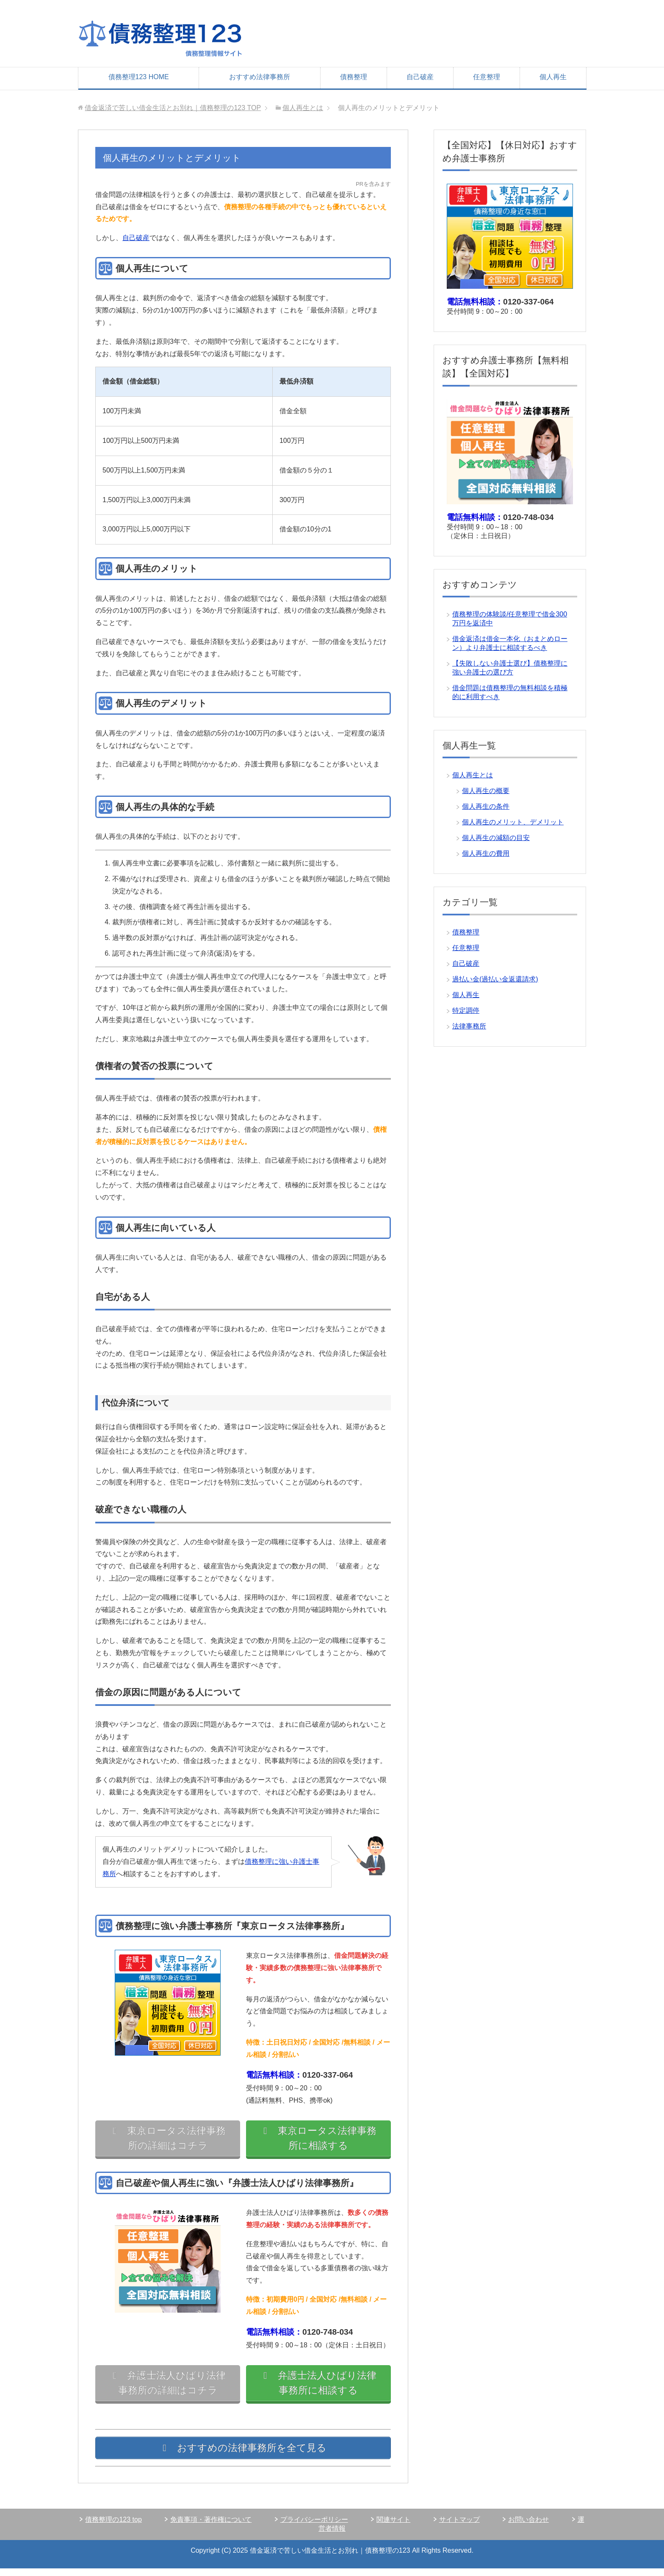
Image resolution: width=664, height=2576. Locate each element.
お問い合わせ (528, 2527)
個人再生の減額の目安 (496, 837)
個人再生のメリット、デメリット (513, 822)
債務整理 (353, 76)
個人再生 (553, 76)
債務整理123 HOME (138, 76)
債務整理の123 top (113, 2527)
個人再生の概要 (485, 790)
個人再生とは (472, 775)
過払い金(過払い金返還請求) (495, 979)
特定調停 (465, 1010)
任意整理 (486, 76)
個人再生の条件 (485, 806)
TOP (173, 107)
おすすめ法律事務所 (259, 76)
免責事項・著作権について (211, 2527)
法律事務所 (469, 1026)
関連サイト (393, 2527)
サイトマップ (459, 2527)
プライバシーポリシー (314, 2527)
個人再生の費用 (485, 853)
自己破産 (420, 76)
